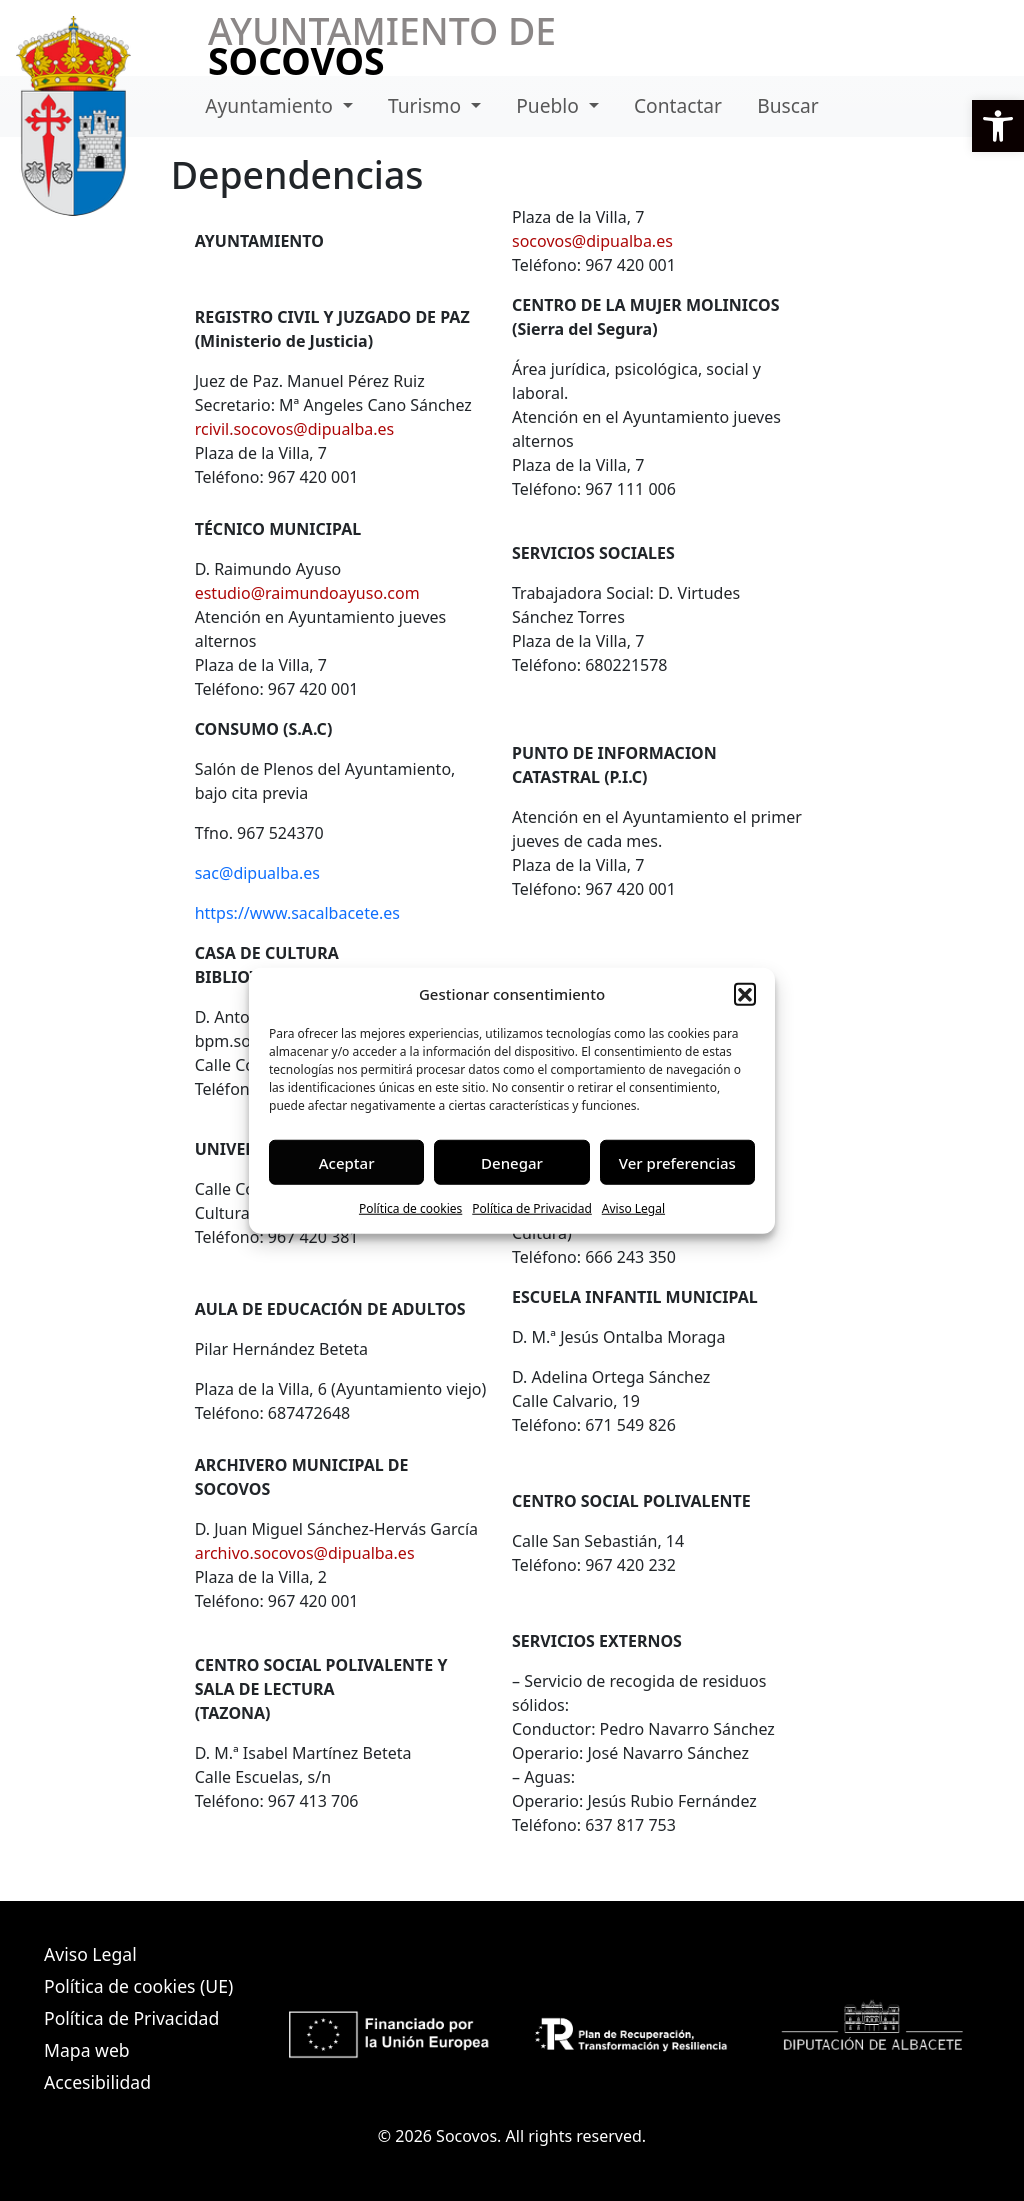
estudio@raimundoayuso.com (307, 593)
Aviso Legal (633, 1208)
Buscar (787, 105)
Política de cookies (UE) (138, 1986)
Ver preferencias (677, 1162)
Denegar (512, 1162)
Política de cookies (410, 1208)
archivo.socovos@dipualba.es (305, 1553)
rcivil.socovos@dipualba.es (295, 429)
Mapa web (87, 2050)
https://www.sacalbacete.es (297, 913)
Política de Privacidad (532, 1208)
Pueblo (550, 105)
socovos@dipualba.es (592, 241)
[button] (998, 126)
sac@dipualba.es (257, 873)
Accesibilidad (97, 2082)
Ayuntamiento (271, 105)
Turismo (427, 105)
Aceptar (347, 1162)
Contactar (678, 105)
